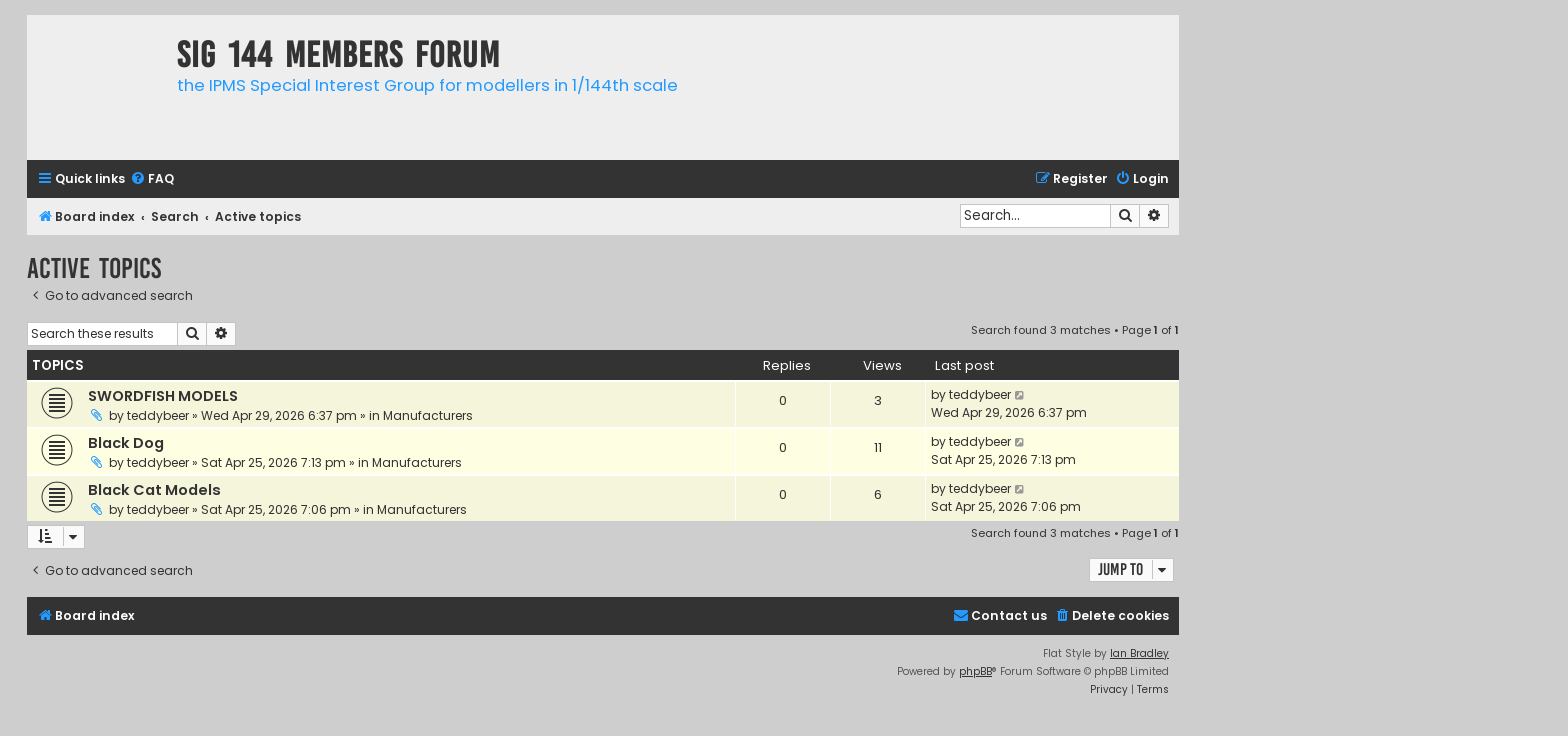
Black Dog (126, 443)
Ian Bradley (1139, 653)
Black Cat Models (154, 490)
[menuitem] (152, 179)
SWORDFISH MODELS (163, 396)
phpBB (975, 671)
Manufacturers (428, 415)
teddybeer (158, 415)
